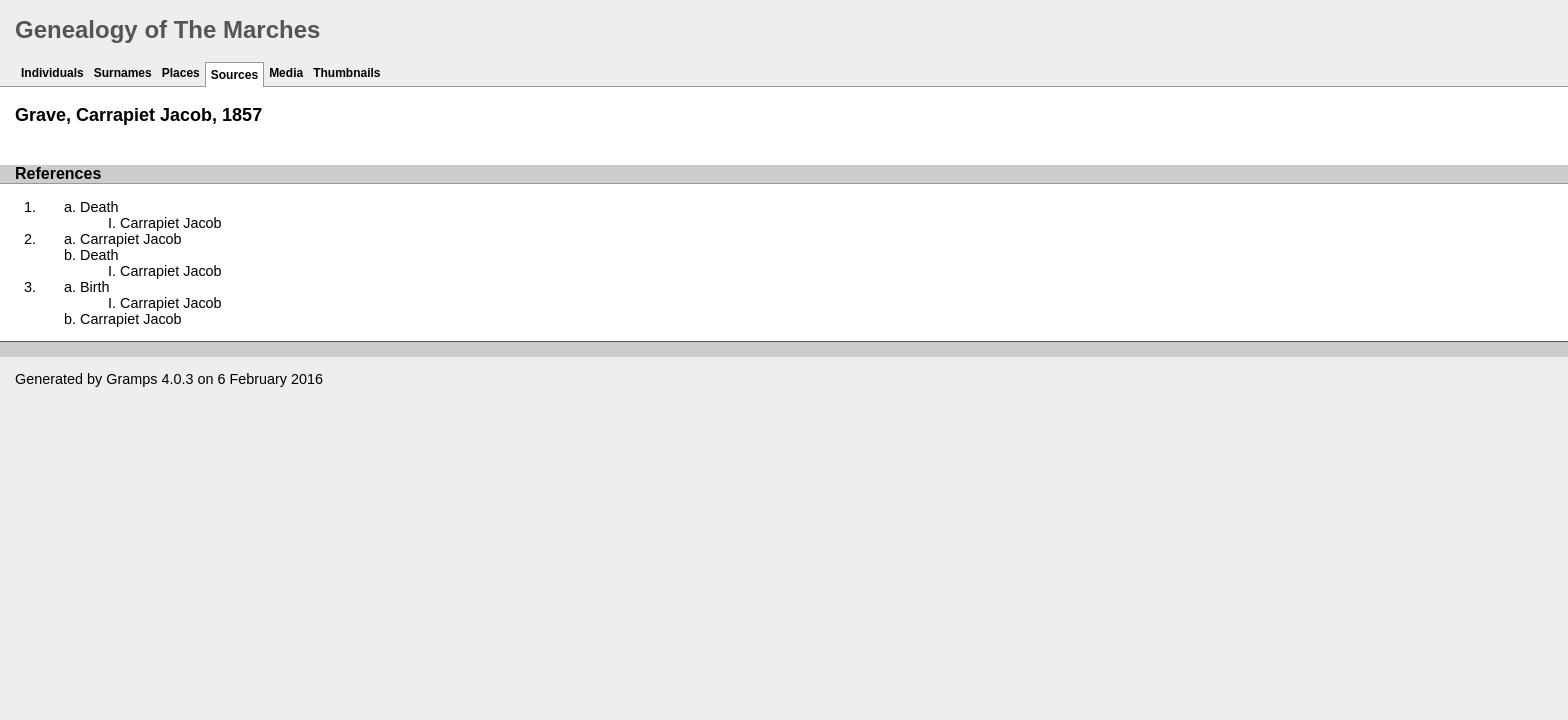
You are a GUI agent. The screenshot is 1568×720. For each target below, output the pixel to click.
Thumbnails (346, 73)
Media (286, 73)
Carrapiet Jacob (171, 223)
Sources (234, 75)
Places (181, 73)
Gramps (131, 379)
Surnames (123, 73)
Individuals (52, 73)
